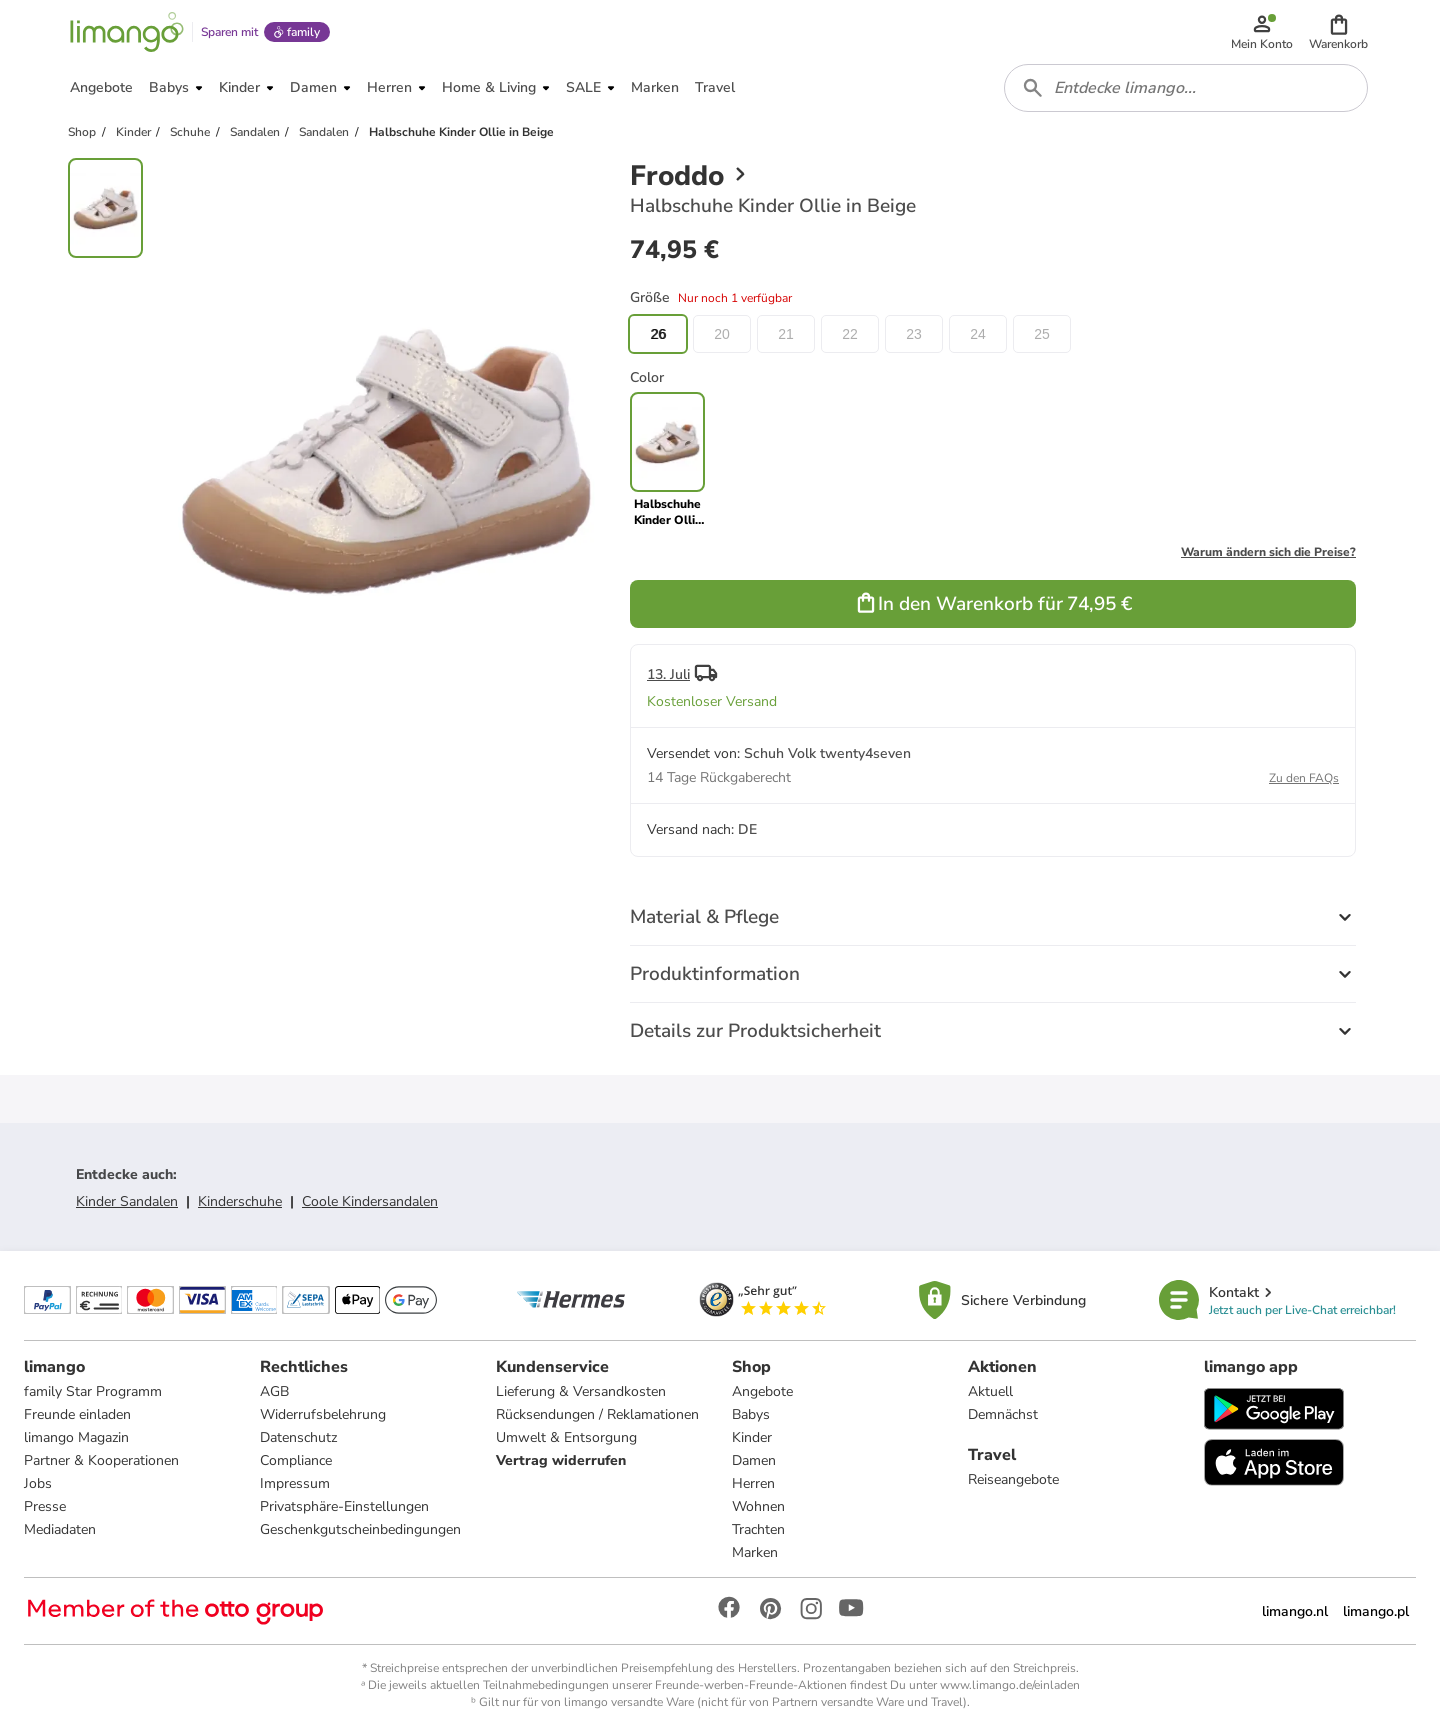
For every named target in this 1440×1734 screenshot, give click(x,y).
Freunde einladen (77, 1414)
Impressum (295, 1483)
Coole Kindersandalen (370, 1201)
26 (658, 334)
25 (1042, 334)
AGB (274, 1391)
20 (722, 334)
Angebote (762, 1391)
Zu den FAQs (1304, 778)
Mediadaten (60, 1529)
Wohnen (758, 1506)
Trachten (758, 1529)
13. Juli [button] (668, 674)
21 (786, 334)
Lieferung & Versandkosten (581, 1391)
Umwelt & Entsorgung (566, 1437)
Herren (753, 1483)
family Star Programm (93, 1391)
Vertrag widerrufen (561, 1460)
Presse (45, 1506)
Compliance (296, 1460)
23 (914, 334)
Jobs (38, 1483)
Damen (754, 1460)
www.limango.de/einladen (1010, 1685)
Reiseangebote (1013, 1479)
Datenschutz (298, 1437)
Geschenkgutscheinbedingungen (360, 1529)
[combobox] (1186, 88)
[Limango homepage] (127, 32)
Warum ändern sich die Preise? (1268, 552)
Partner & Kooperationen (101, 1460)
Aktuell (990, 1391)
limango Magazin (76, 1437)
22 (850, 334)
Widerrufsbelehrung (323, 1414)
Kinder (752, 1437)
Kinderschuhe (240, 1201)
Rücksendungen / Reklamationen (597, 1414)
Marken (755, 1552)
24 (978, 334)
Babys (751, 1414)
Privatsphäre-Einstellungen (344, 1506)
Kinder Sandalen (127, 1201)
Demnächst (1003, 1414)
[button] (1338, 32)
